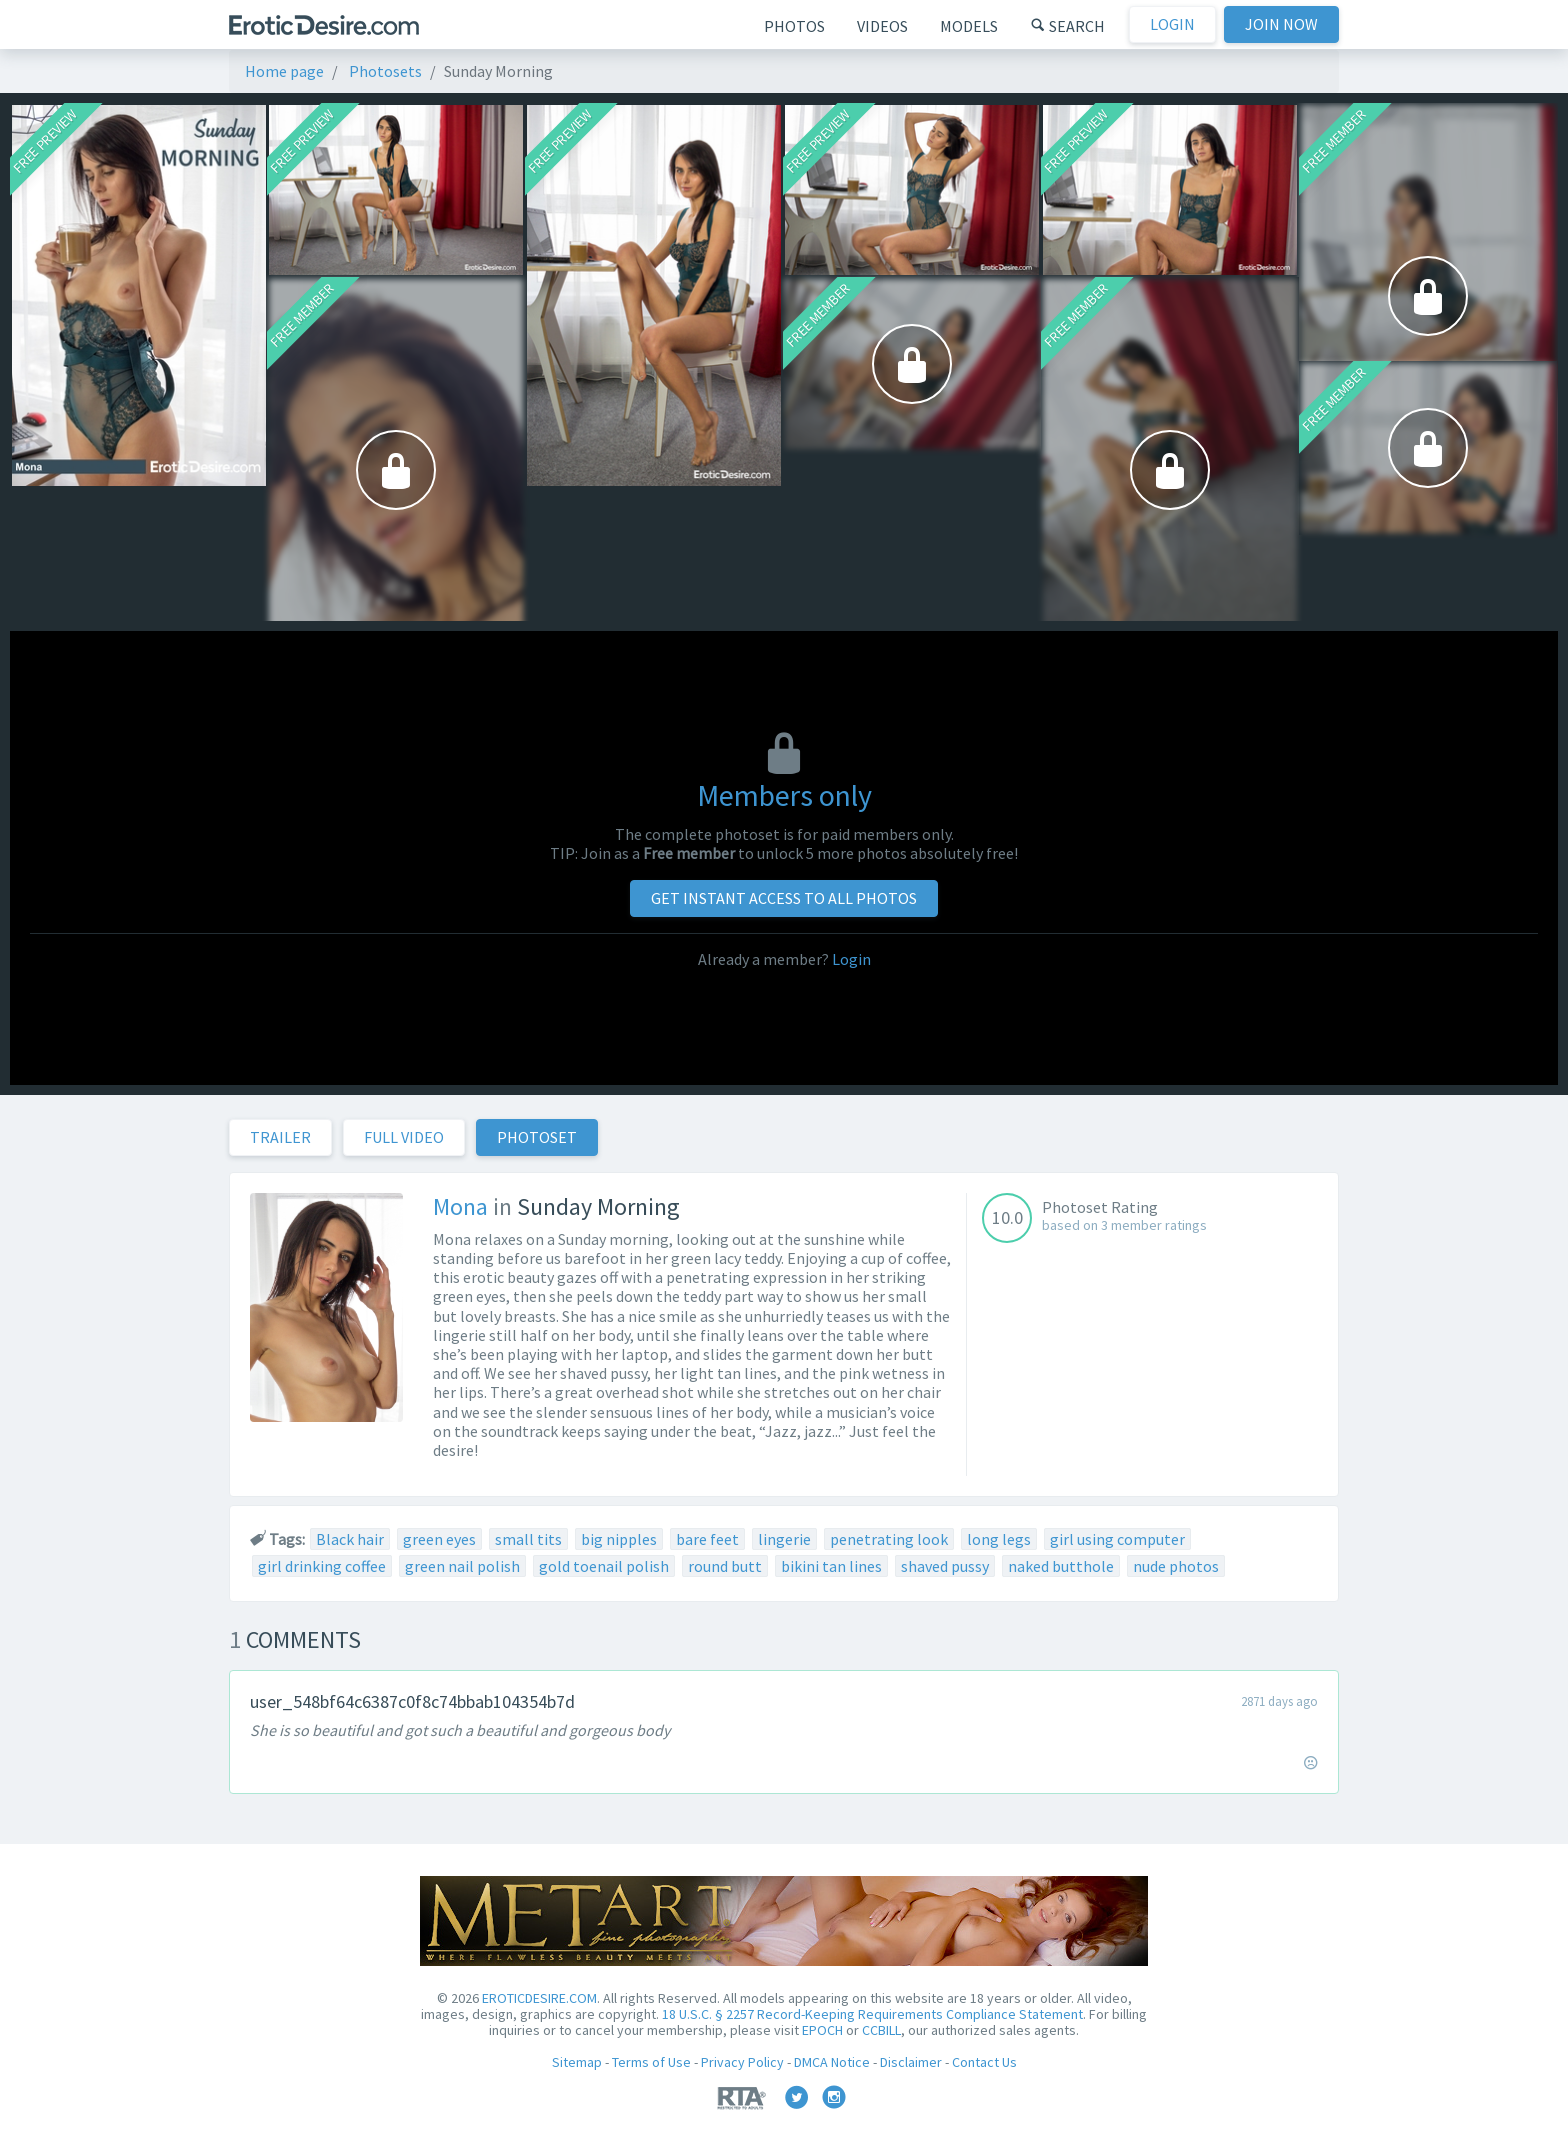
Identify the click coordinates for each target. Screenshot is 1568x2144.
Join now (1281, 24)
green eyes (439, 1539)
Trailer (280, 1137)
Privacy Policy (742, 2062)
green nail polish (462, 1566)
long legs (999, 1539)
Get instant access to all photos (784, 898)
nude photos (1176, 1566)
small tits (528, 1539)
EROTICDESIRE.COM (539, 1998)
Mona (460, 1206)
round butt (725, 1566)
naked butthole (1061, 1566)
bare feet (707, 1539)
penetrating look (889, 1539)
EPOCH (822, 2030)
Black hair (350, 1539)
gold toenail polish (604, 1566)
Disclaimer (911, 2062)
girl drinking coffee (322, 1566)
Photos (794, 26)
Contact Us (984, 2062)
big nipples (619, 1539)
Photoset (537, 1137)
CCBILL (881, 2030)
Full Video (404, 1137)
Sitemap (577, 2062)
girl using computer (1117, 1539)
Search (1067, 26)
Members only (784, 795)
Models (969, 26)
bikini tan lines (831, 1566)
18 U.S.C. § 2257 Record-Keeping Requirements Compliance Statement (872, 2014)
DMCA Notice (832, 2062)
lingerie (784, 1539)
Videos (882, 26)
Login (1172, 24)
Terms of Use (651, 2062)
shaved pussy (945, 1566)
